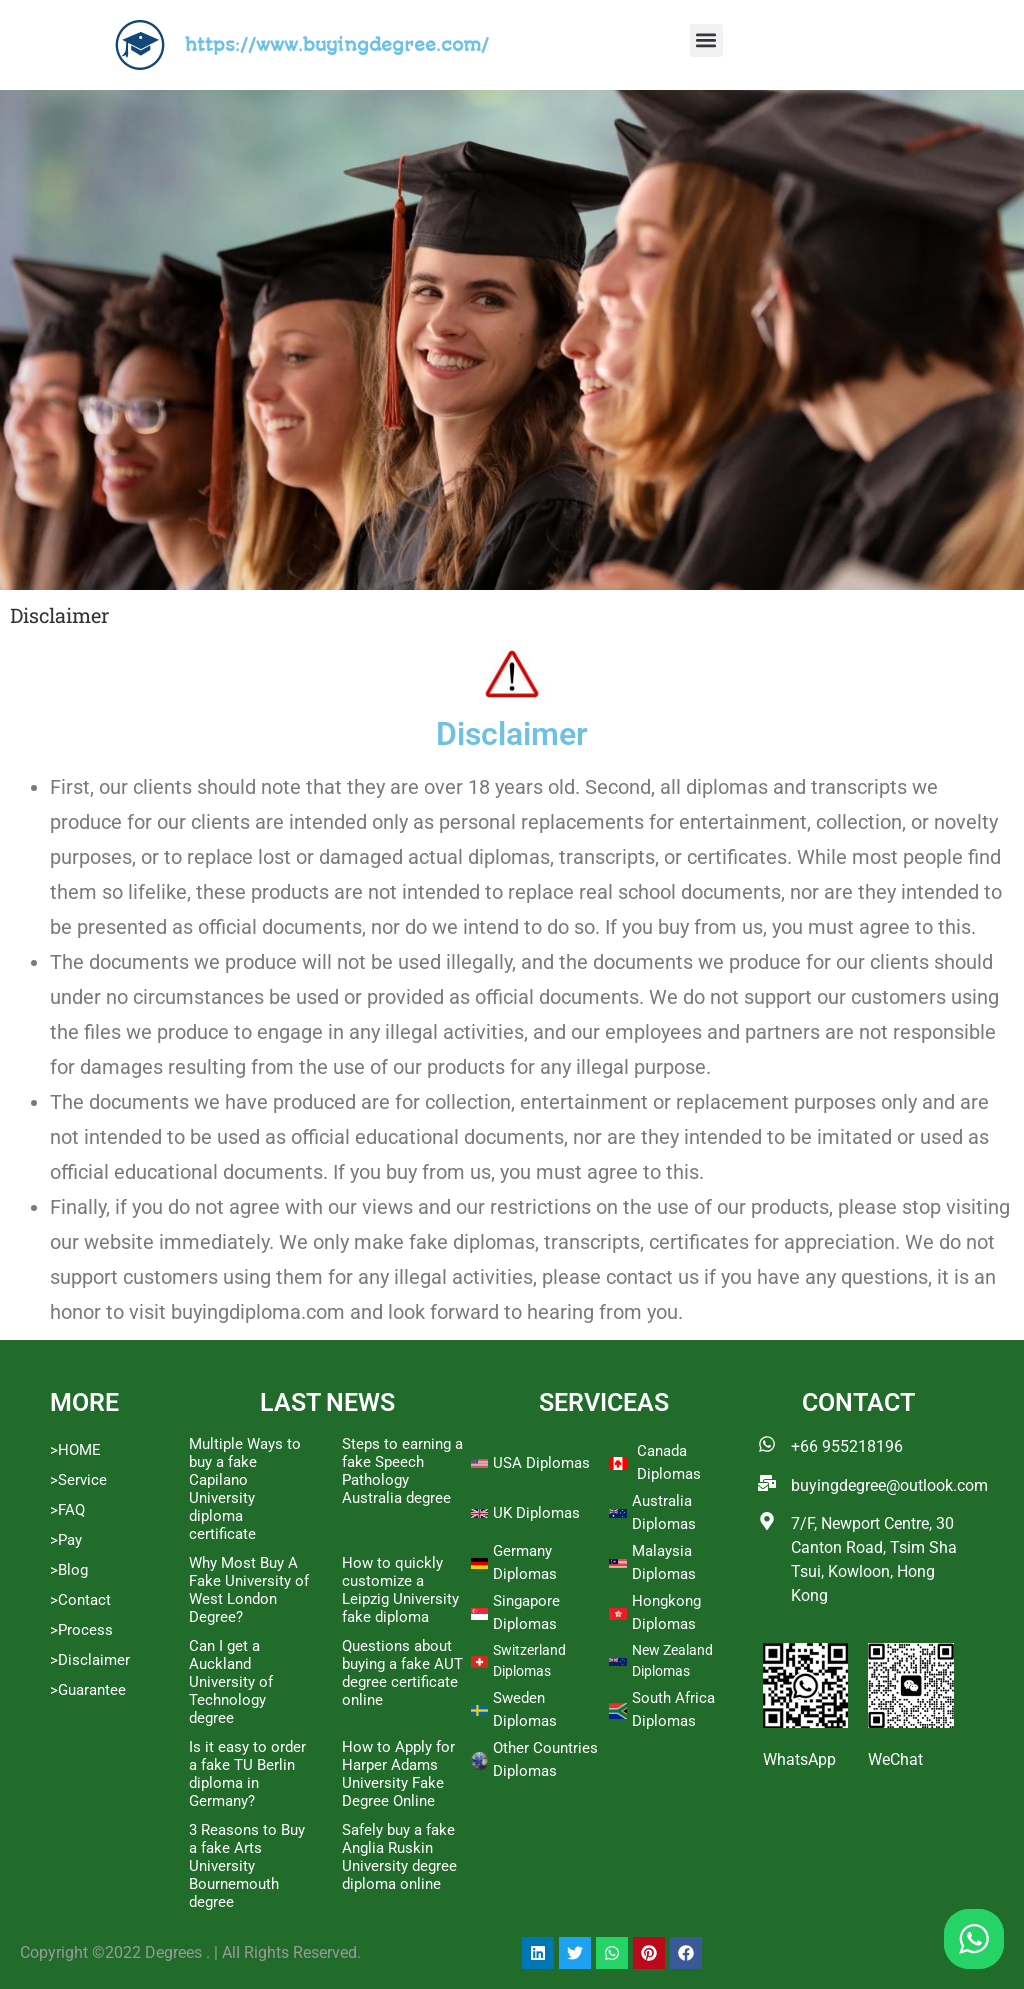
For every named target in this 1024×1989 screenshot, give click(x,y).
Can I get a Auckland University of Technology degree (231, 1682)
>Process (81, 1630)
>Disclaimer (90, 1660)
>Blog (69, 1570)
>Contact (80, 1600)
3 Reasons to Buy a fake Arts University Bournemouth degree (247, 1866)
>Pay (66, 1540)
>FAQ (67, 1510)
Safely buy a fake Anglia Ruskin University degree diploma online (399, 1857)
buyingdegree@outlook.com (889, 1485)
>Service (78, 1480)
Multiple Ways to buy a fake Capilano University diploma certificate (245, 1489)
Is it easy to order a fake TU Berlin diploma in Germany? (247, 1774)
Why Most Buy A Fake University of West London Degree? (249, 1590)
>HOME (75, 1450)
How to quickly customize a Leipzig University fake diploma (400, 1590)
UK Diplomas (536, 1513)
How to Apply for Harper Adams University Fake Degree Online (398, 1774)
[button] (706, 40)
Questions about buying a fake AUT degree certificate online (402, 1673)
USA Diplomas (541, 1463)
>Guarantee (88, 1690)
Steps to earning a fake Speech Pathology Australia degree (402, 1471)
